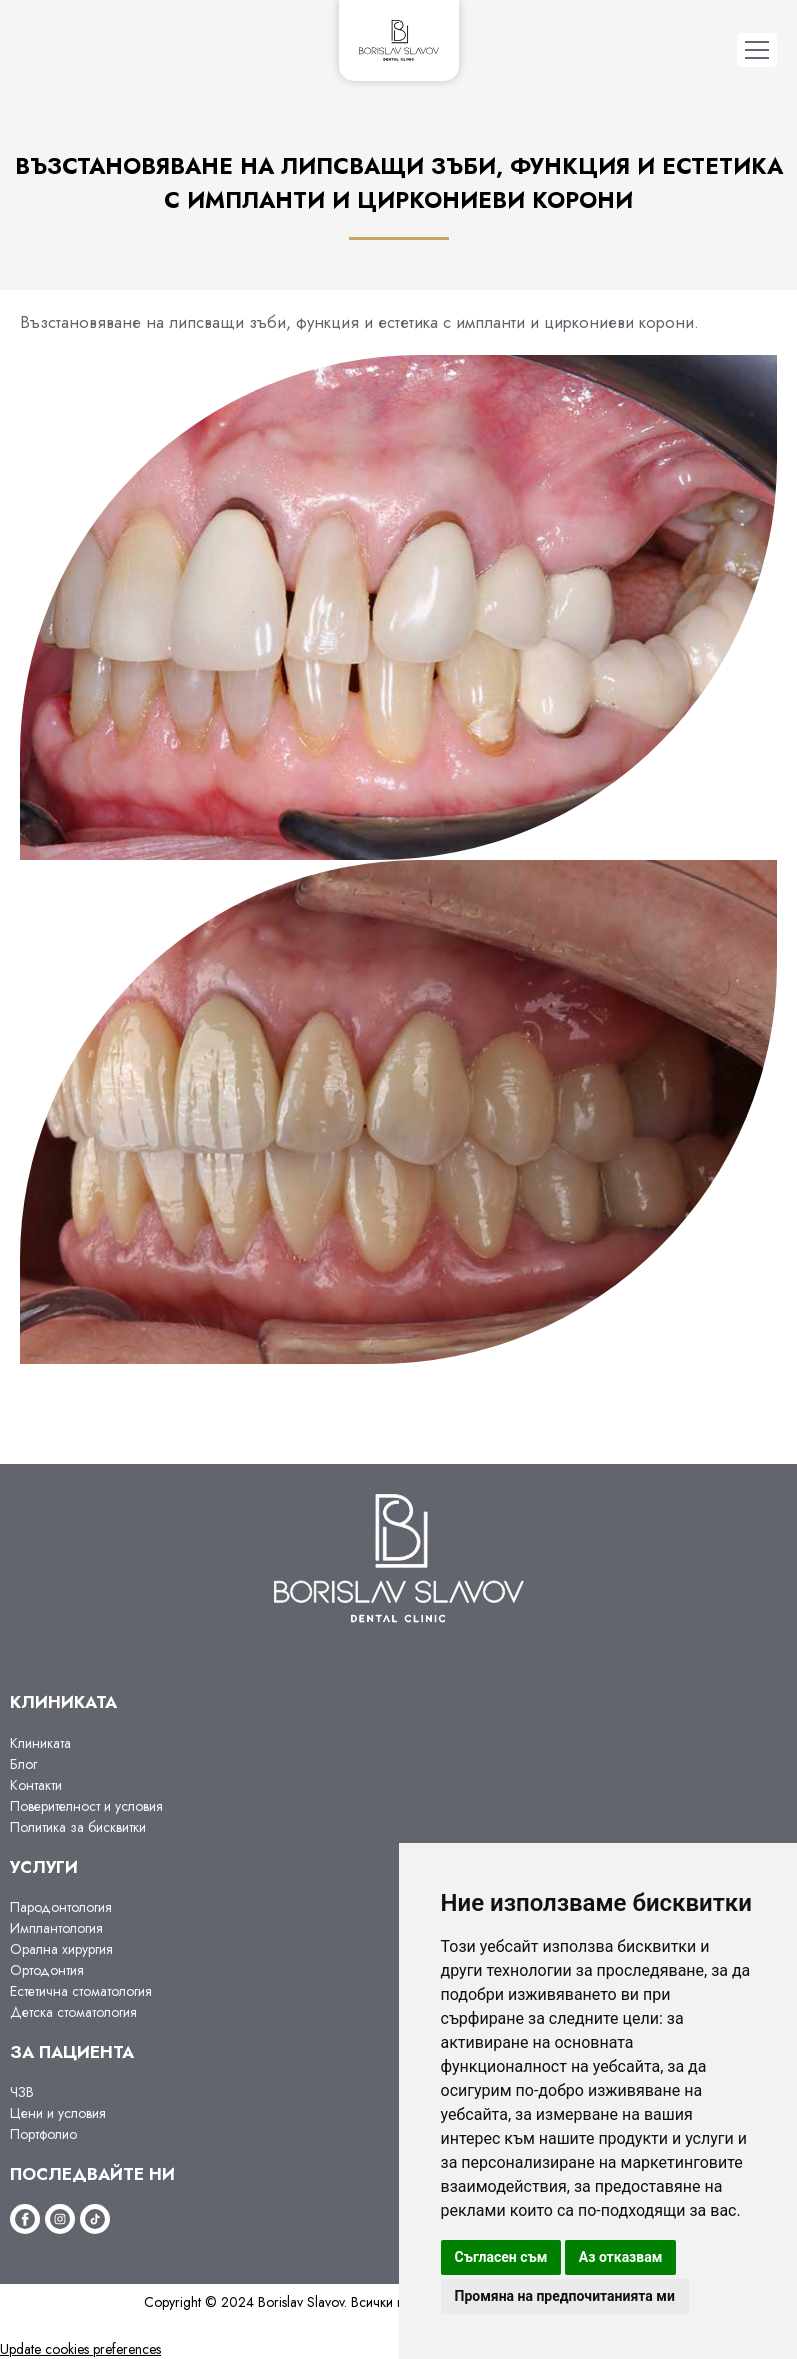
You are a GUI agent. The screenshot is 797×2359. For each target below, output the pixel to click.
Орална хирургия (61, 1949)
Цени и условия (58, 2113)
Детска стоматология (73, 2012)
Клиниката (40, 1743)
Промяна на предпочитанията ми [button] (565, 2296)
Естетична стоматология (81, 1991)
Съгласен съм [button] (501, 2257)
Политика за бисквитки (78, 1827)
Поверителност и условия (86, 1806)
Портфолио (43, 2134)
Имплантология (56, 1928)
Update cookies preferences (80, 2349)
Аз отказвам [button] (621, 2257)
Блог (23, 1764)
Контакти (36, 1785)
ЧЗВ (22, 2092)
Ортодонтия (47, 1970)
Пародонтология (61, 1907)
